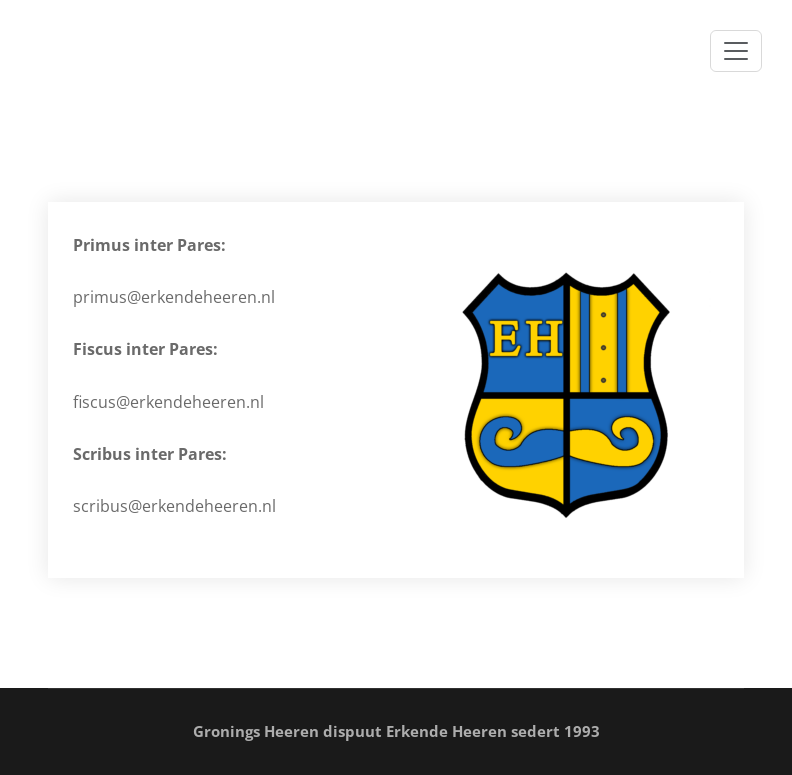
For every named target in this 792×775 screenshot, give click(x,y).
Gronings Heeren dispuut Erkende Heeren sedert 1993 (396, 731)
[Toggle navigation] (736, 51)
